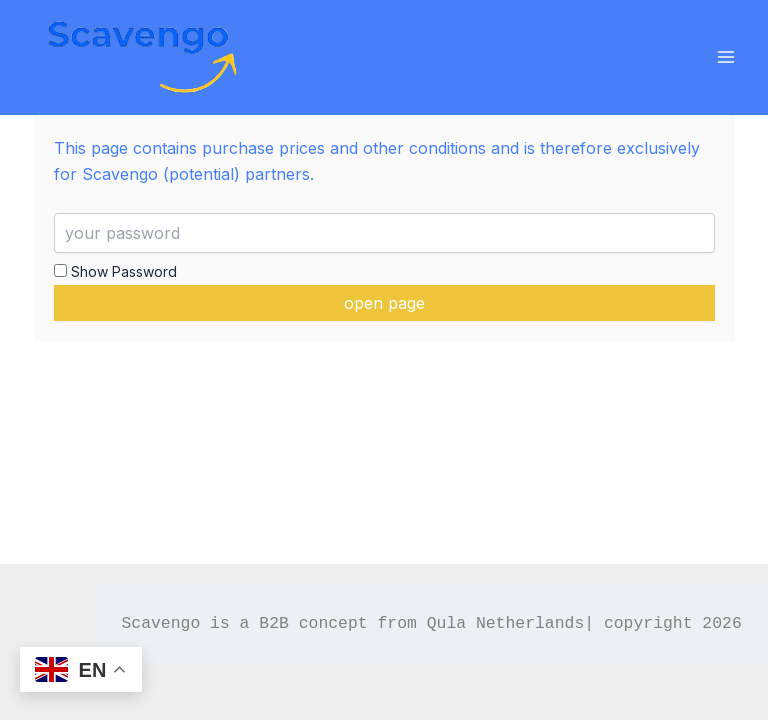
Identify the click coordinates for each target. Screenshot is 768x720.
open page (384, 303)
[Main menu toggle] (725, 57)
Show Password (115, 271)
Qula (446, 623)
